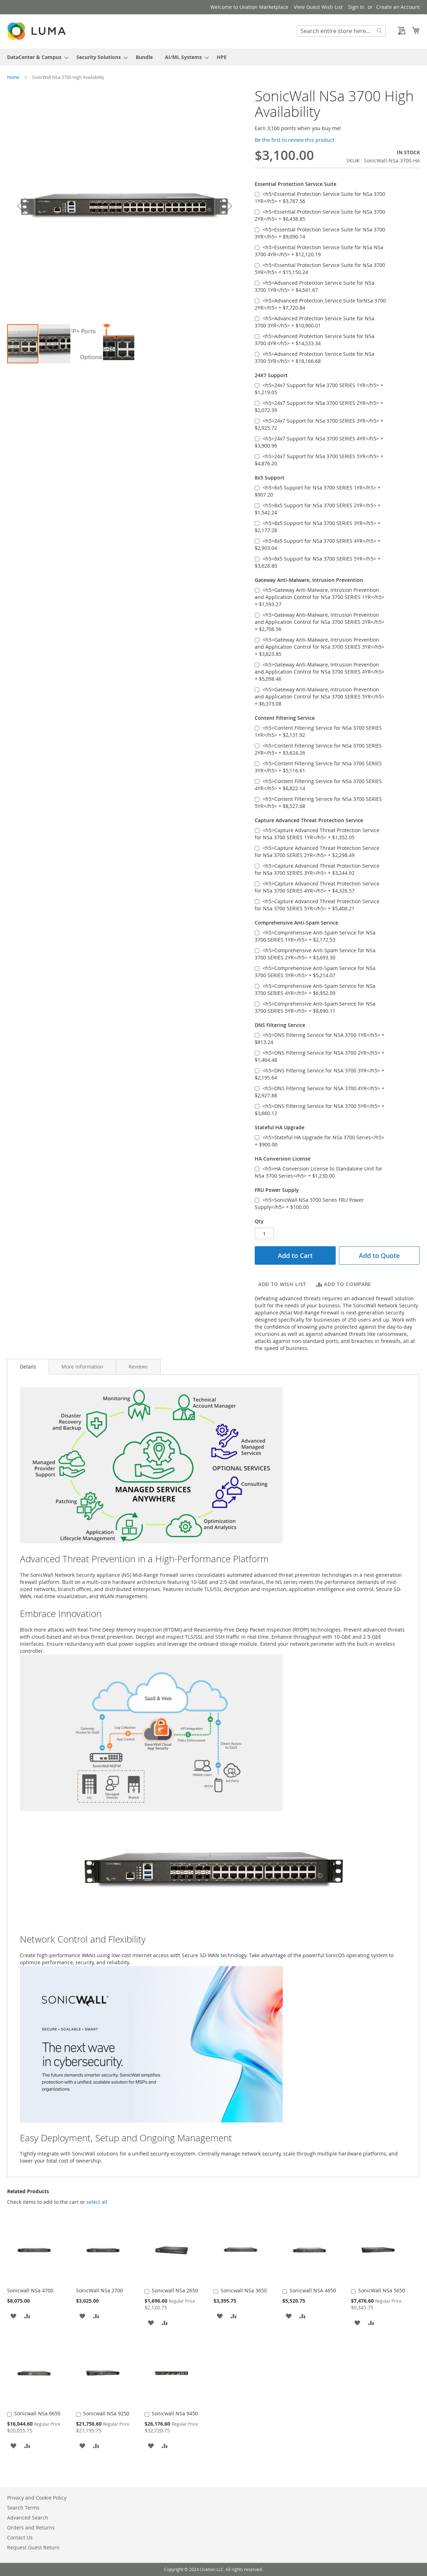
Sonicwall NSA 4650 (313, 2290)
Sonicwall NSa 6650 (37, 2413)
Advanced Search (27, 2517)
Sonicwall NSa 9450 (175, 2413)
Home (13, 77)
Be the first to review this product (294, 139)
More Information (82, 1366)
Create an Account (398, 7)
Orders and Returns (31, 2527)
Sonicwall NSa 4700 (30, 2290)
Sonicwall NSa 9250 (106, 2413)
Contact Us (20, 2537)
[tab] (28, 1367)
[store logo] (37, 31)
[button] (21, 205)
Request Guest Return (33, 2547)
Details (28, 1366)
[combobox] (341, 31)
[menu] (213, 57)
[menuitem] (36, 57)
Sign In (356, 7)
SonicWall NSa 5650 (381, 2290)
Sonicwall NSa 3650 (244, 2290)
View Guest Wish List (318, 7)
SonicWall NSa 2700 (99, 2290)
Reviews (138, 1366)
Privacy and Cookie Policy (36, 2497)
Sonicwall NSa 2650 (175, 2290)
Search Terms (23, 2507)
